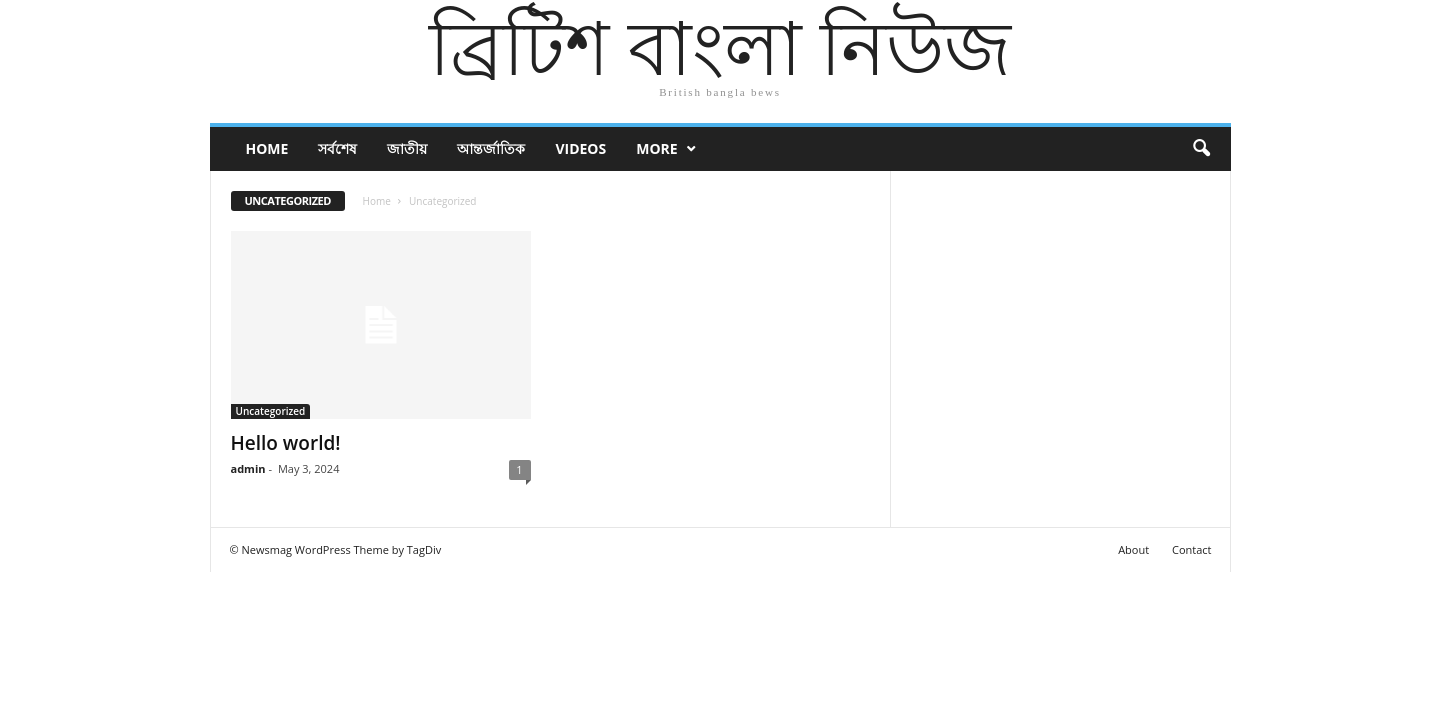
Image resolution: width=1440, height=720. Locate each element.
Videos (580, 148)
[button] (1201, 149)
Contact (1192, 549)
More (656, 148)
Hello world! (286, 443)
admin (248, 468)
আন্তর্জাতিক (491, 148)
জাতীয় (407, 148)
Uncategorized (271, 411)
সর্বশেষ (337, 148)
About (1133, 549)
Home (267, 148)
